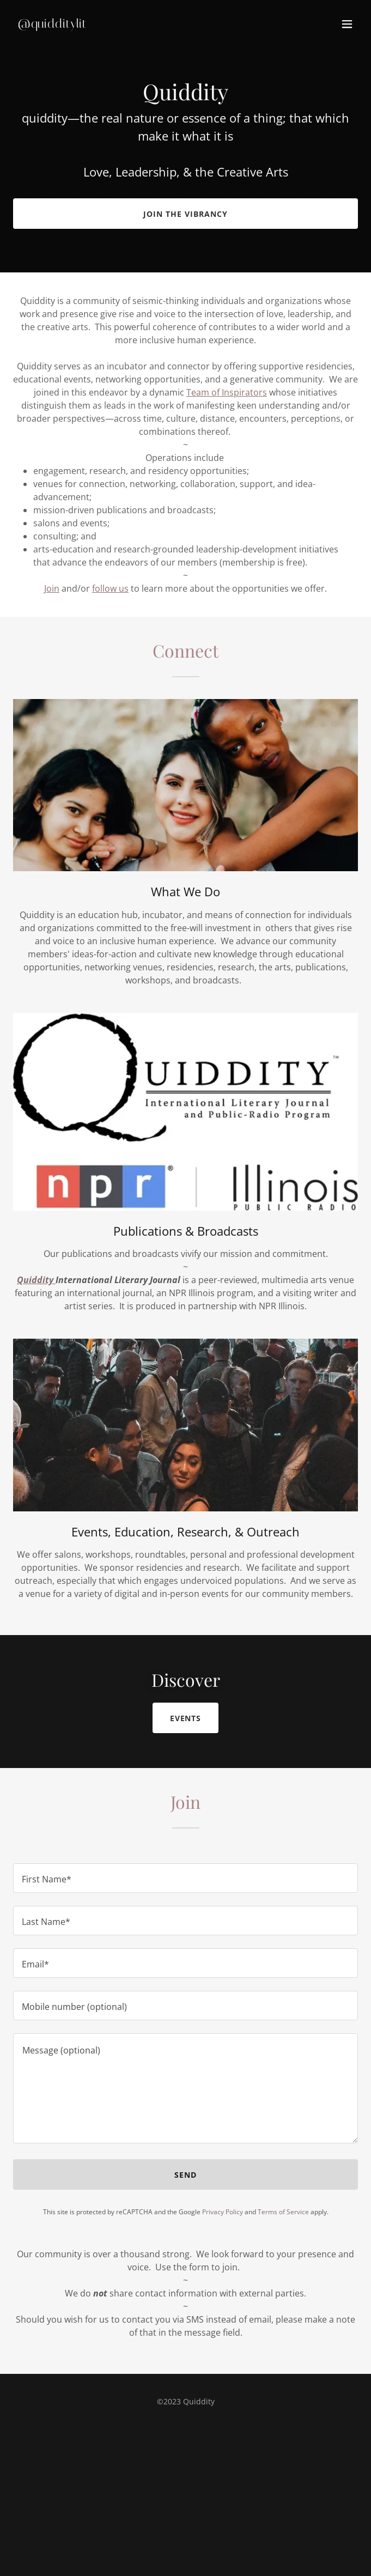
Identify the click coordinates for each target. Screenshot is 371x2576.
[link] (133, 25)
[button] (347, 24)
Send (185, 2175)
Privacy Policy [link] (222, 2211)
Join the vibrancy (185, 214)
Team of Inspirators (226, 392)
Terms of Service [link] (283, 2211)
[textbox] (185, 1878)
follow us (110, 588)
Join (51, 588)
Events (186, 1718)
